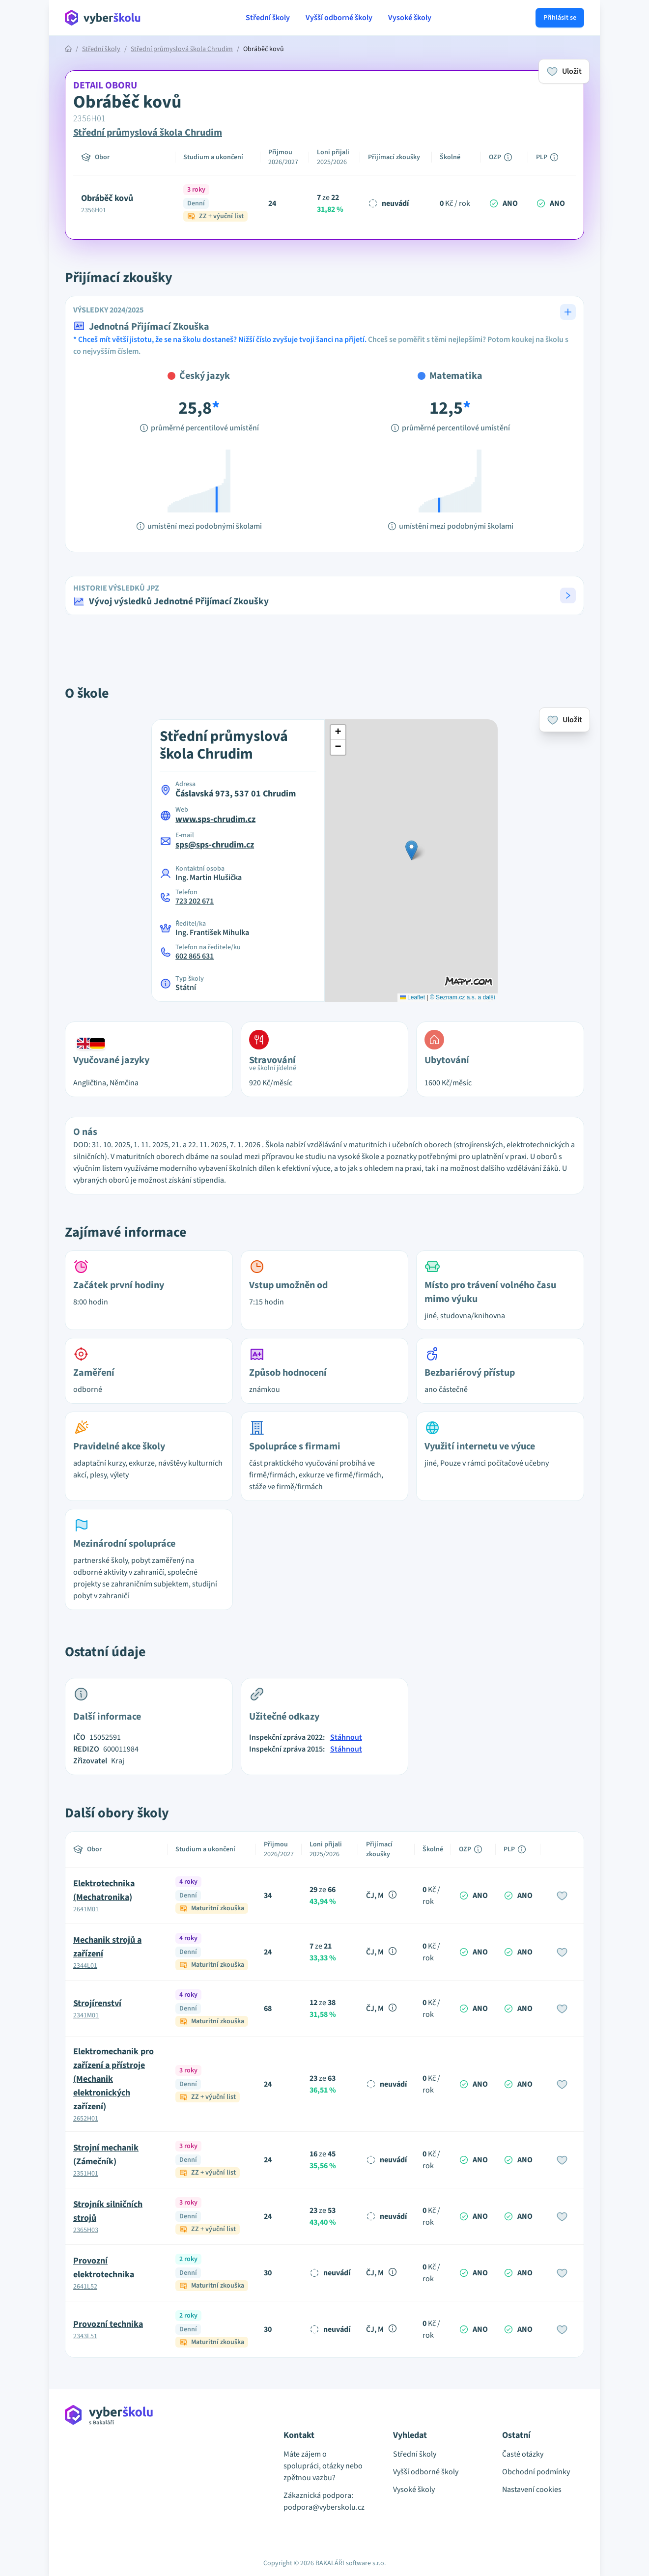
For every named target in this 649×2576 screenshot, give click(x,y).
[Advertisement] (325, 653)
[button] (324, 595)
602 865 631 (194, 956)
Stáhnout (346, 1737)
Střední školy (268, 17)
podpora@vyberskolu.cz (324, 2507)
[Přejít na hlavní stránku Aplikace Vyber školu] (103, 18)
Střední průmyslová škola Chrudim (182, 49)
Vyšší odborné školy (339, 17)
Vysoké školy (409, 17)
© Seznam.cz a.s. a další (462, 997)
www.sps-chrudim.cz (215, 819)
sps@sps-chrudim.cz (214, 845)
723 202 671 (194, 901)
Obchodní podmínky (536, 2471)
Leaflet (412, 997)
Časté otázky (522, 2454)
